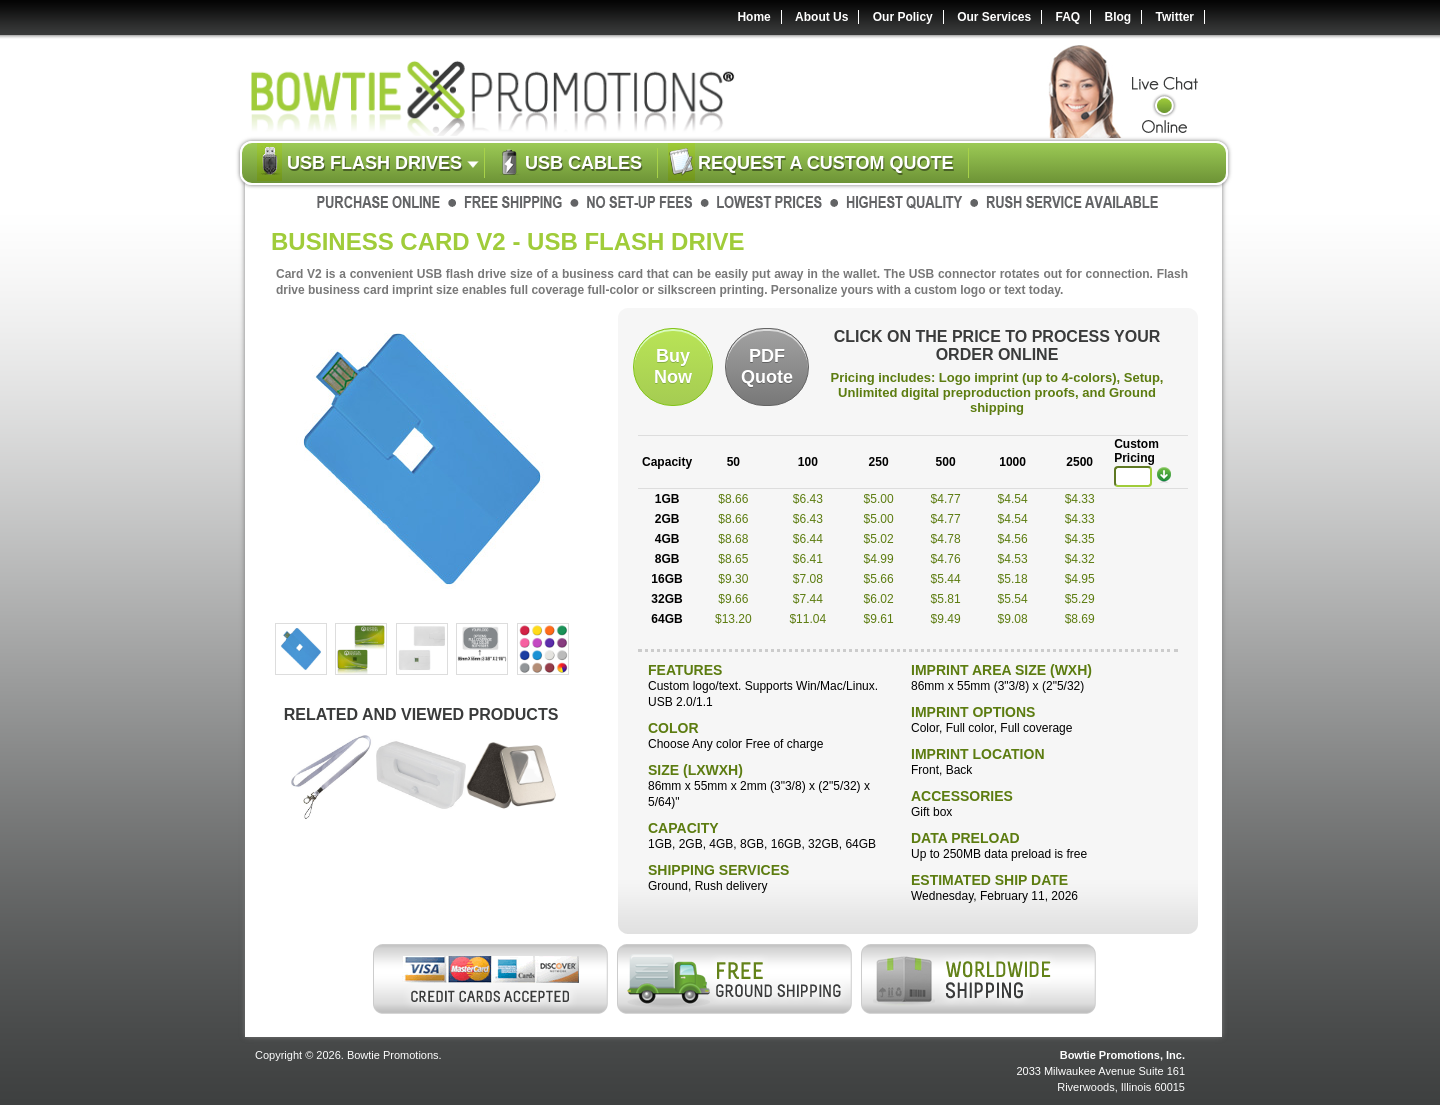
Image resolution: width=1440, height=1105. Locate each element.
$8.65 (733, 559)
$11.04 (807, 619)
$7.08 (808, 579)
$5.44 (946, 579)
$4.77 (946, 499)
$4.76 (946, 559)
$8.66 (733, 499)
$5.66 (879, 579)
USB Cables (583, 163)
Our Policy (903, 17)
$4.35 (1080, 539)
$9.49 (946, 619)
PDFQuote (767, 366)
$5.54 (1013, 599)
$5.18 (1013, 579)
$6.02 (879, 599)
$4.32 (1080, 559)
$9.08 (1013, 619)
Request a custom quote (825, 163)
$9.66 (733, 599)
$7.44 (808, 599)
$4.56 (1013, 539)
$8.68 (733, 539)
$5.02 (879, 539)
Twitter (1175, 17)
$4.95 (1080, 579)
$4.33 (1080, 499)
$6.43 (808, 499)
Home (753, 17)
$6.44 (808, 539)
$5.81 (946, 599)
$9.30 (733, 579)
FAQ (1068, 17)
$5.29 (1080, 599)
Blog (1118, 17)
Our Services (994, 17)
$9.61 (879, 619)
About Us (821, 17)
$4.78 (946, 539)
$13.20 (733, 619)
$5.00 (879, 499)
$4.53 (1013, 559)
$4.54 (1013, 499)
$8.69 (1080, 619)
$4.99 (879, 559)
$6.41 (808, 559)
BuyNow (673, 366)
